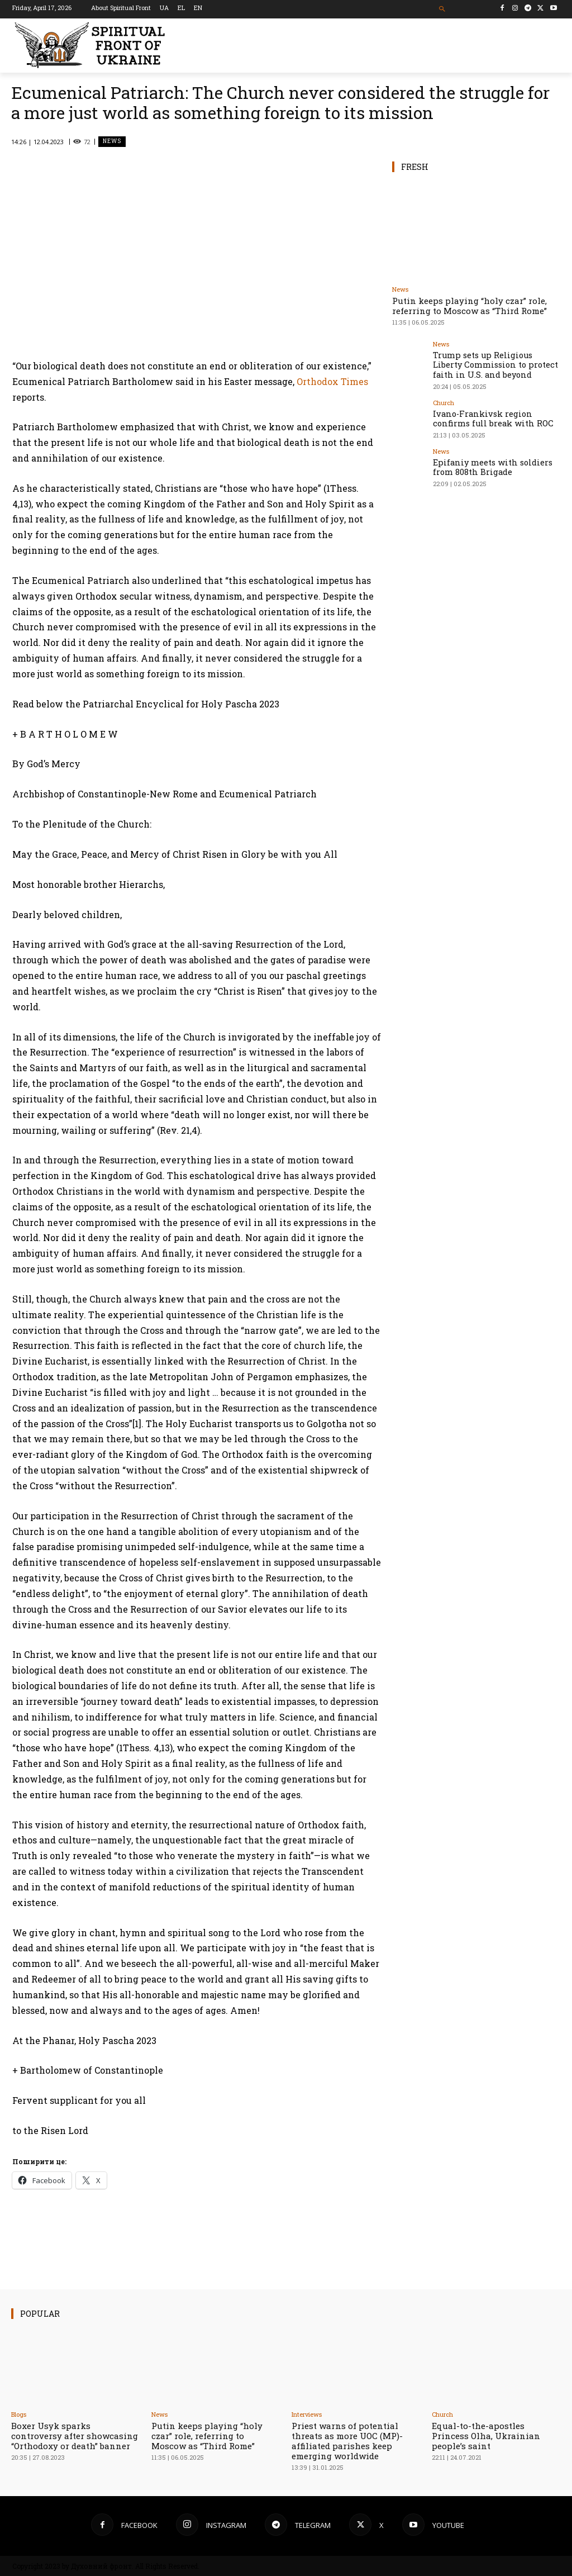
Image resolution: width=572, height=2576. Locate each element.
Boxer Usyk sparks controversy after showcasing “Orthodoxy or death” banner (74, 2435)
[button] (442, 9)
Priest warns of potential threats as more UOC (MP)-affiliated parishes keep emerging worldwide (347, 2440)
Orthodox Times (332, 381)
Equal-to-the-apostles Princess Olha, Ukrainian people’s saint (486, 2435)
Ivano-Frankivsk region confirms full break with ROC (492, 414)
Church (443, 399)
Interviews (307, 2414)
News (112, 141)
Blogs (18, 2414)
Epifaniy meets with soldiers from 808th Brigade (493, 460)
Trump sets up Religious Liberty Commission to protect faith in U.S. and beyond (493, 363)
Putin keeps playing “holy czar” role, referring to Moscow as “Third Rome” (469, 305)
